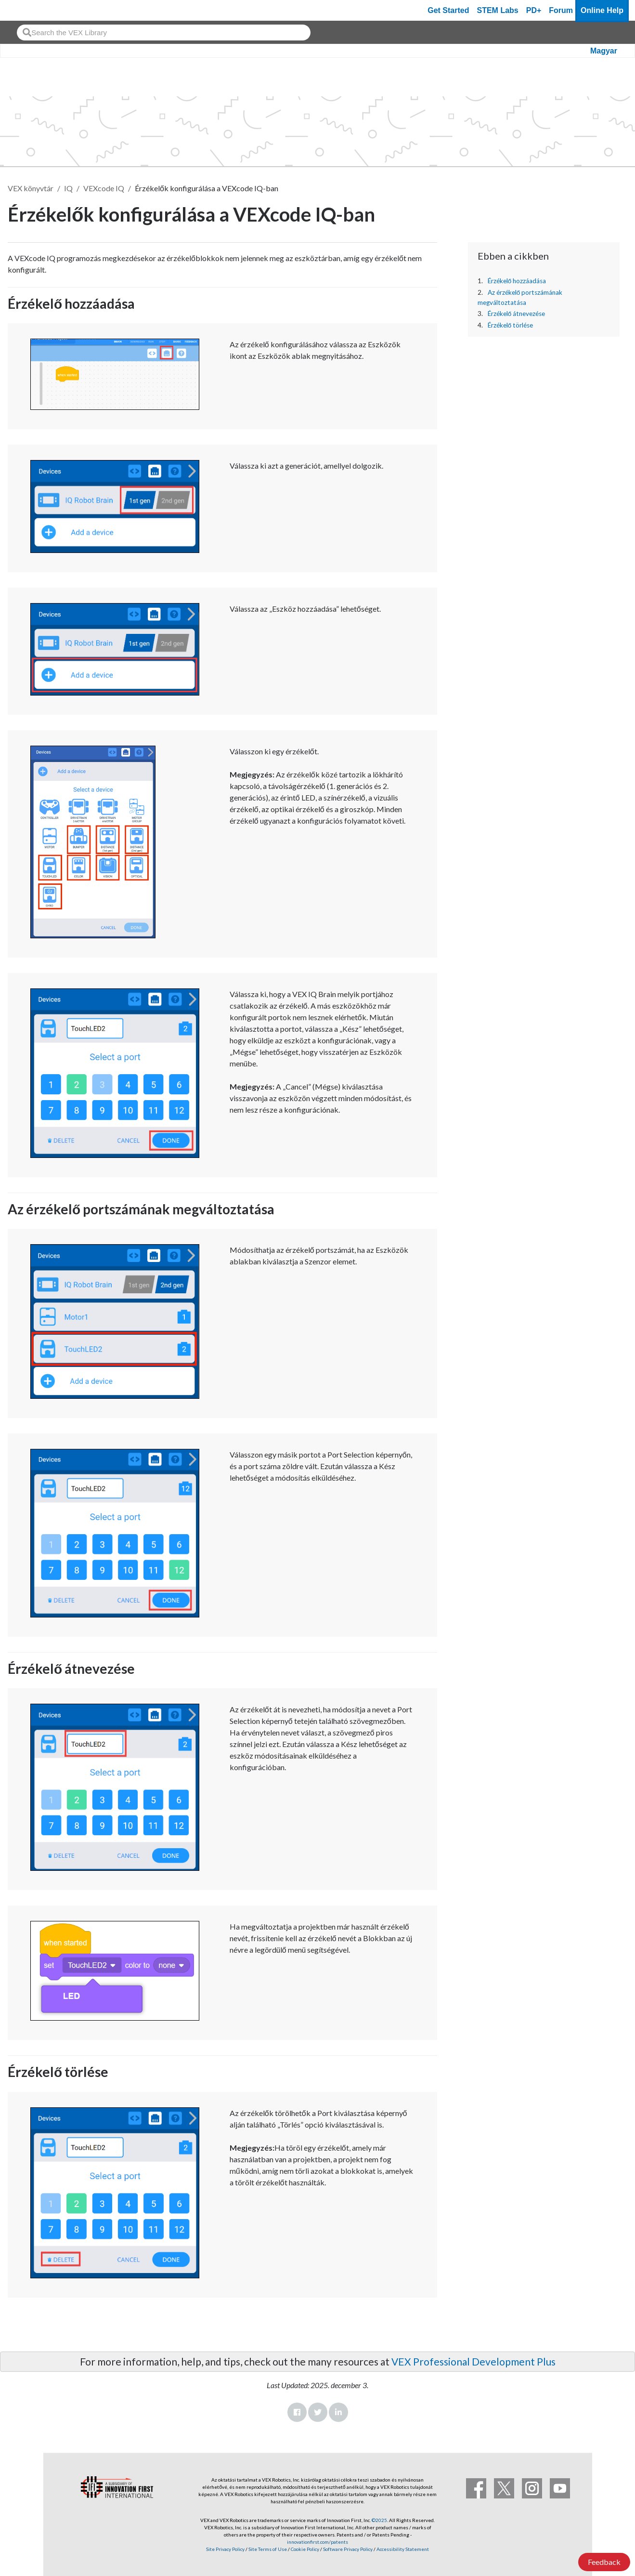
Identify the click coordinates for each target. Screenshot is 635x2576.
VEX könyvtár (30, 188)
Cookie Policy (305, 2549)
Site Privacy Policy (225, 2549)
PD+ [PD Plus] (534, 10)
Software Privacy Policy (348, 2549)
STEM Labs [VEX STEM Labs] (497, 10)
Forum (561, 10)
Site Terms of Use (267, 2549)
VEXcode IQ (103, 188)
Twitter (317, 2412)
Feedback (604, 2561)
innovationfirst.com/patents (317, 2542)
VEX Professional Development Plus (473, 2361)
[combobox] (164, 32)
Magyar (603, 51)
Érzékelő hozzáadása (517, 281)
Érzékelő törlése (510, 325)
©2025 (379, 2520)
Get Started (448, 10)
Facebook (297, 2412)
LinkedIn (338, 2412)
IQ (68, 188)
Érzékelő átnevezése (516, 313)
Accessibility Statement (402, 2549)
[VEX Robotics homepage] (26, 10)
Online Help (602, 10)
